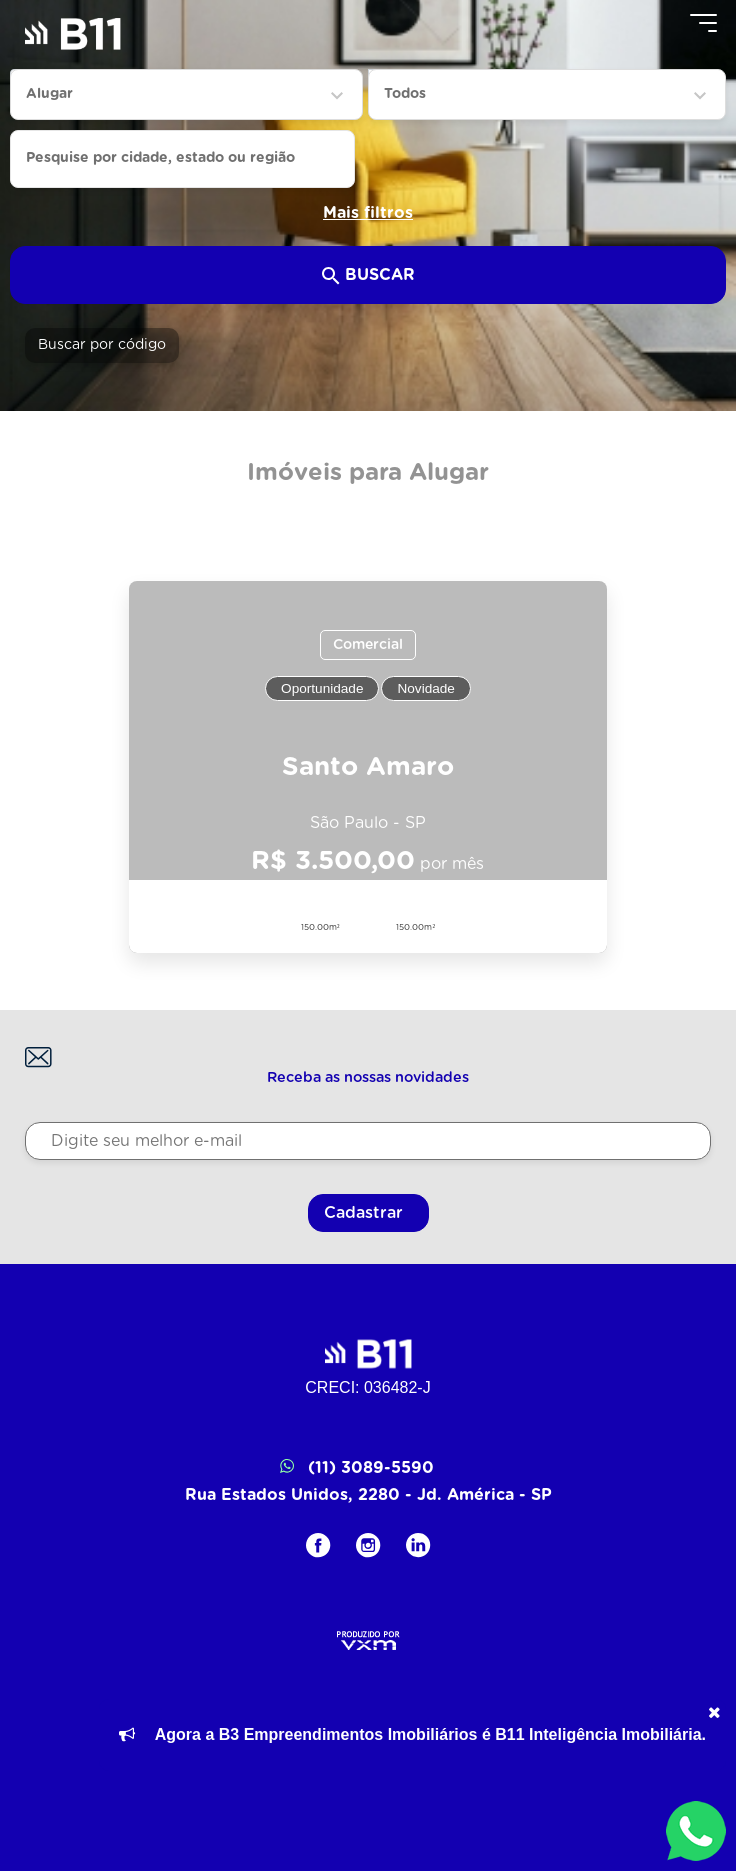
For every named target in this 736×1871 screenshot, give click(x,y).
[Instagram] (368, 1545)
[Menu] (703, 22)
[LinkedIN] (418, 1545)
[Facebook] (318, 1545)
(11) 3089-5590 (368, 1468)
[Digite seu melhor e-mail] (368, 1141)
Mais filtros (368, 213)
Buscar (368, 276)
